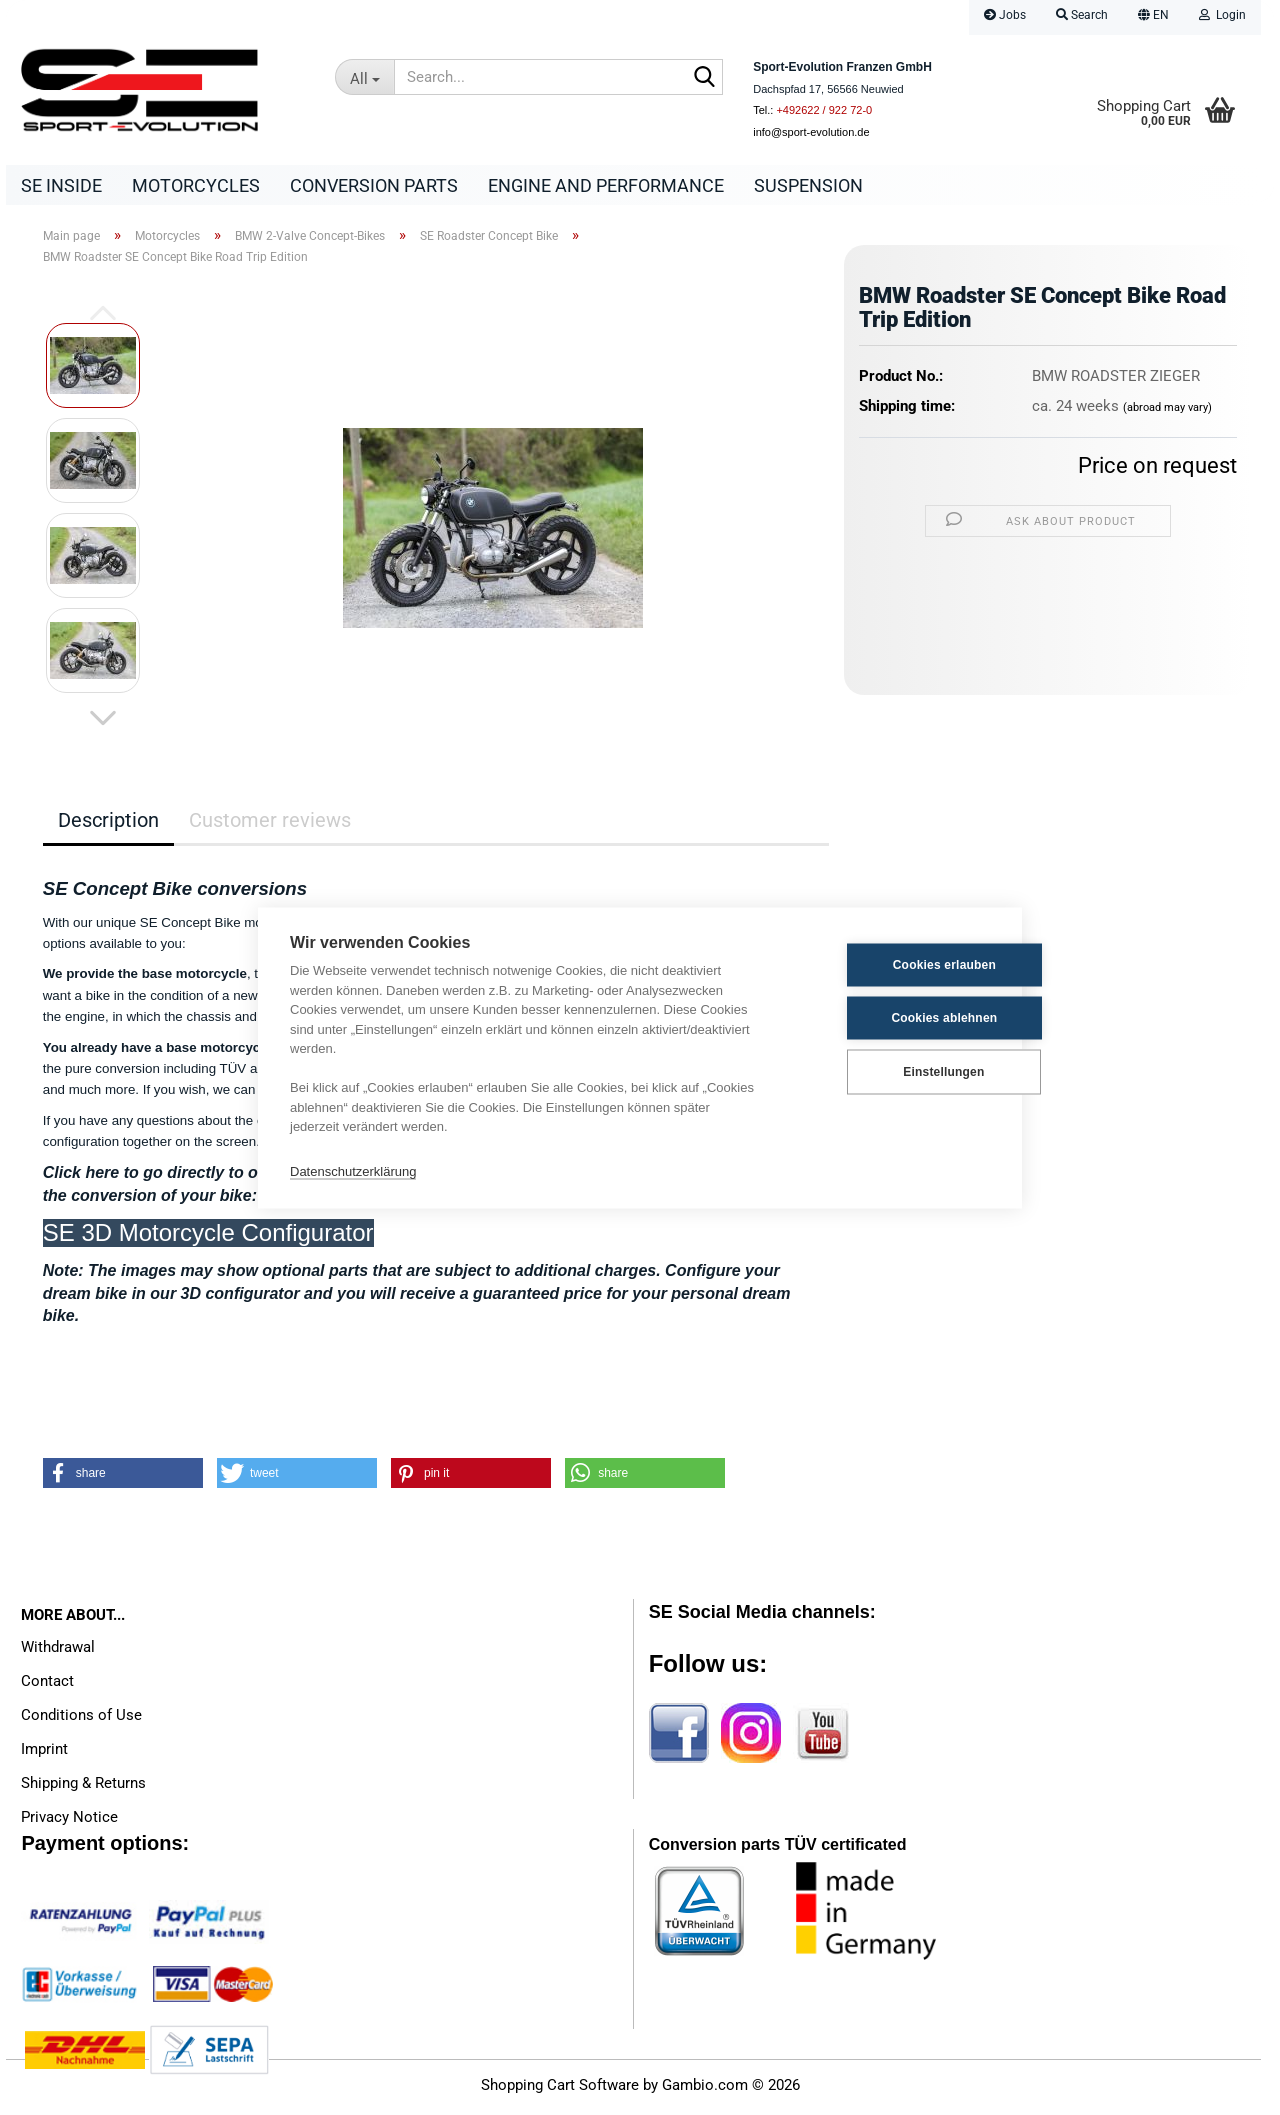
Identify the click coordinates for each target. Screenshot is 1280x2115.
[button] (1153, 17)
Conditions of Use (81, 1720)
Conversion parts (374, 185)
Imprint (44, 1754)
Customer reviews (270, 825)
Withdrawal (58, 1652)
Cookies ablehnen (892, 1018)
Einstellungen (890, 1072)
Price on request (1157, 470)
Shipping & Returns (83, 1788)
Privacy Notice (69, 1822)
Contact (47, 1686)
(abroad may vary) (1167, 412)
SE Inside (61, 185)
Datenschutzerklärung (353, 1171)
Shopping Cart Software (560, 2090)
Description (108, 825)
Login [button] (1222, 15)
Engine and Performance (606, 185)
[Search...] (364, 77)
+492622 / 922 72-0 (824, 110)
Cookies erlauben (891, 965)
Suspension (808, 185)
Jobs (1005, 15)
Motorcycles (196, 185)
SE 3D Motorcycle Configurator (208, 1237)
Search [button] (1082, 15)
